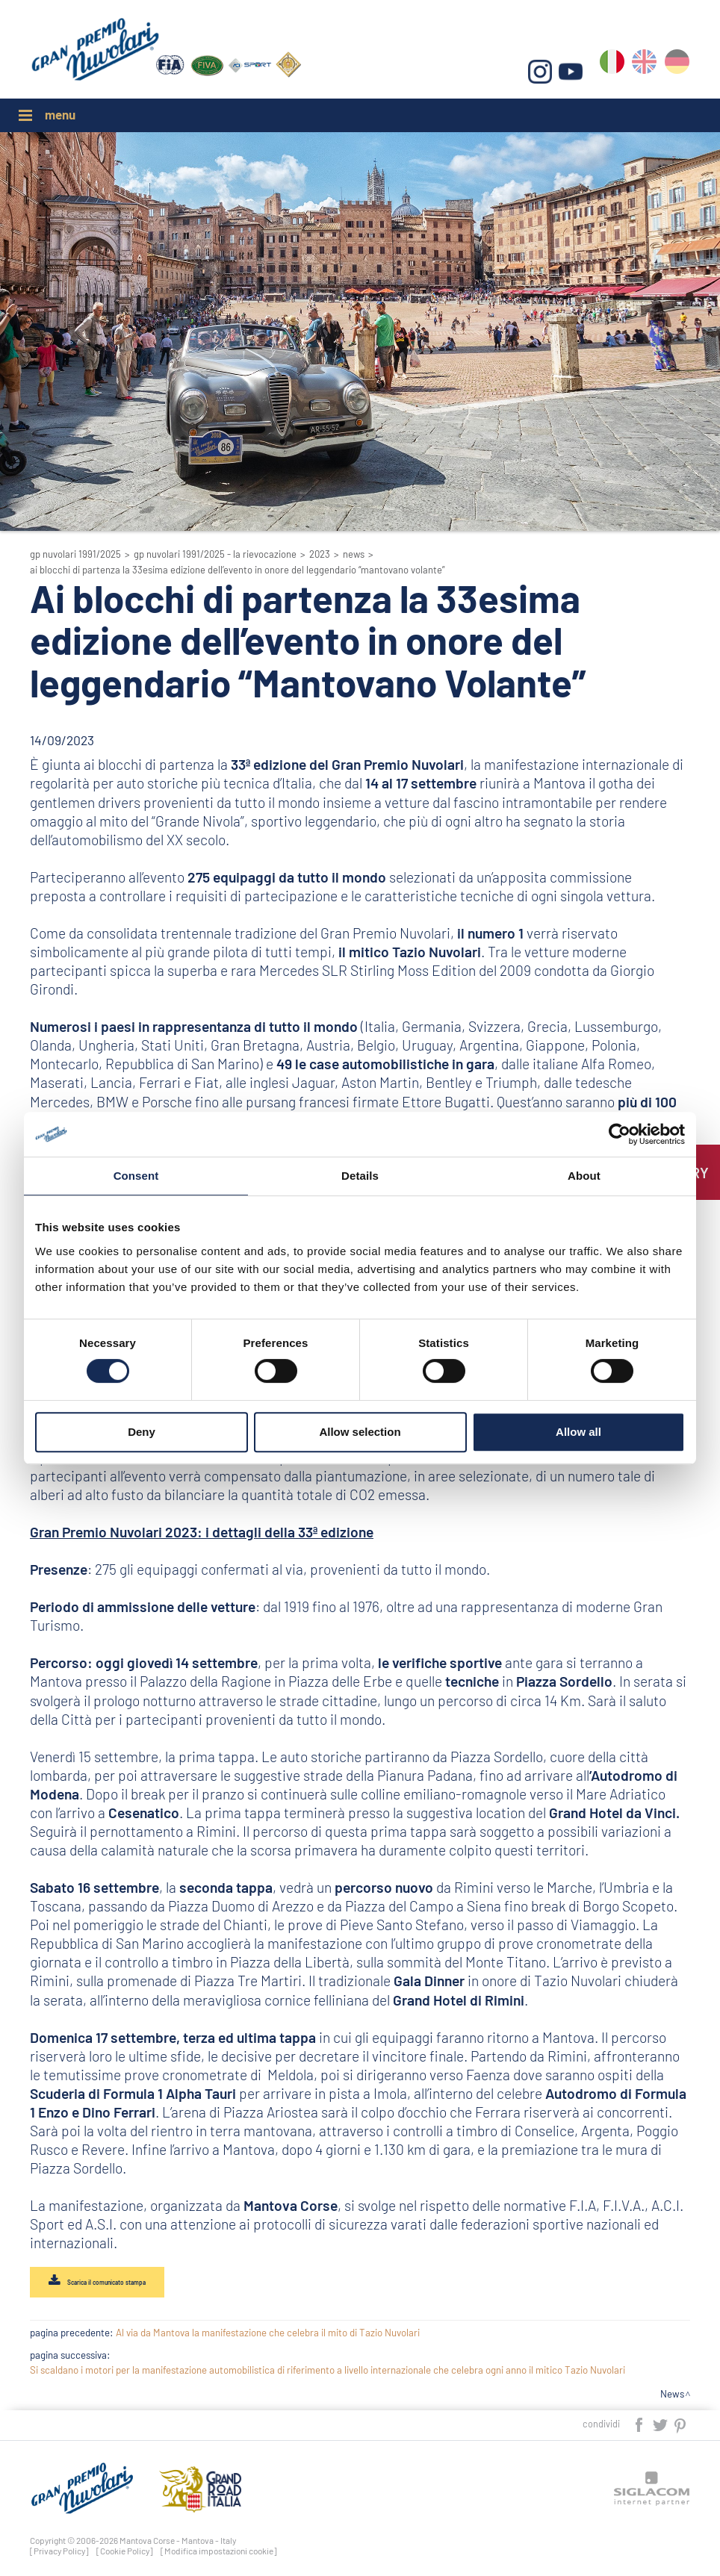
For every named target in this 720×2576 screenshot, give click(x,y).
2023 (319, 554)
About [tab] (584, 1175)
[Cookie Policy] (124, 2552)
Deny (141, 1431)
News (353, 554)
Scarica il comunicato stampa (113, 2283)
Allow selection (359, 1431)
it (613, 68)
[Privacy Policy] (59, 2552)
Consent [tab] (136, 1175)
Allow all (578, 1431)
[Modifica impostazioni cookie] (219, 2552)
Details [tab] (360, 1175)
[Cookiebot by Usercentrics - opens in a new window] (619, 1134)
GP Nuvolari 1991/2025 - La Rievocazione (215, 554)
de (677, 68)
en (645, 68)
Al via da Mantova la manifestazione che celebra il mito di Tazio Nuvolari (268, 2335)
